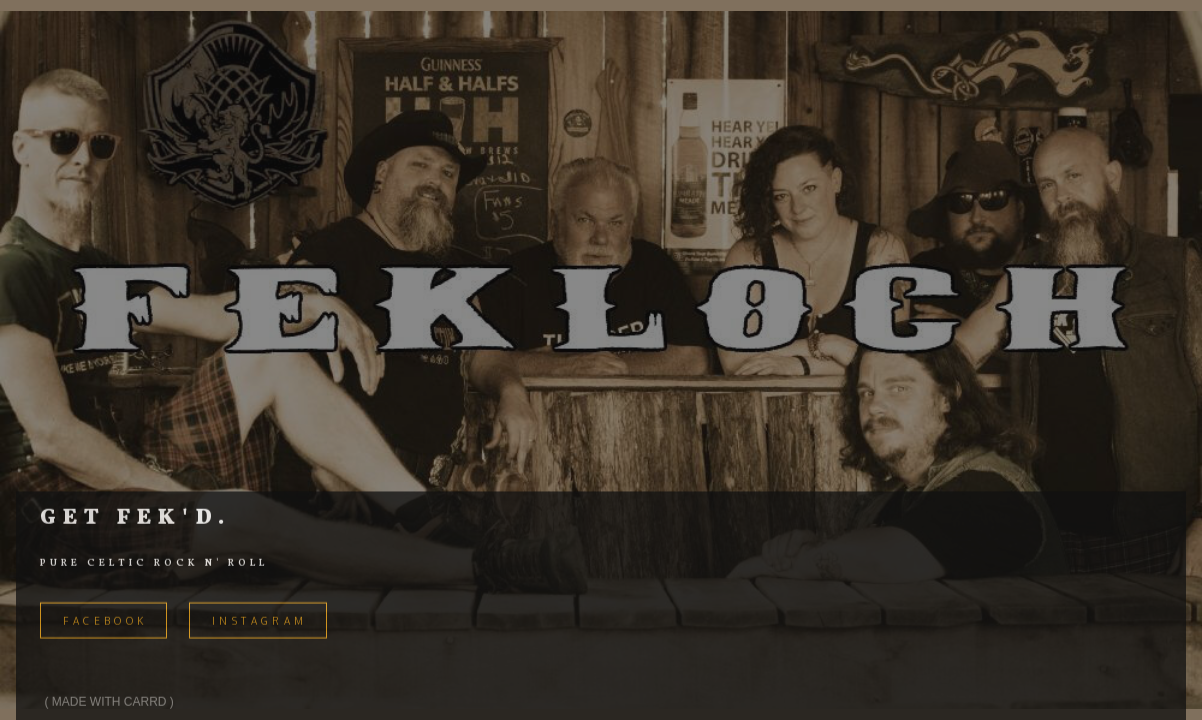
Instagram (260, 623)
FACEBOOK (105, 623)
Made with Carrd (109, 704)
